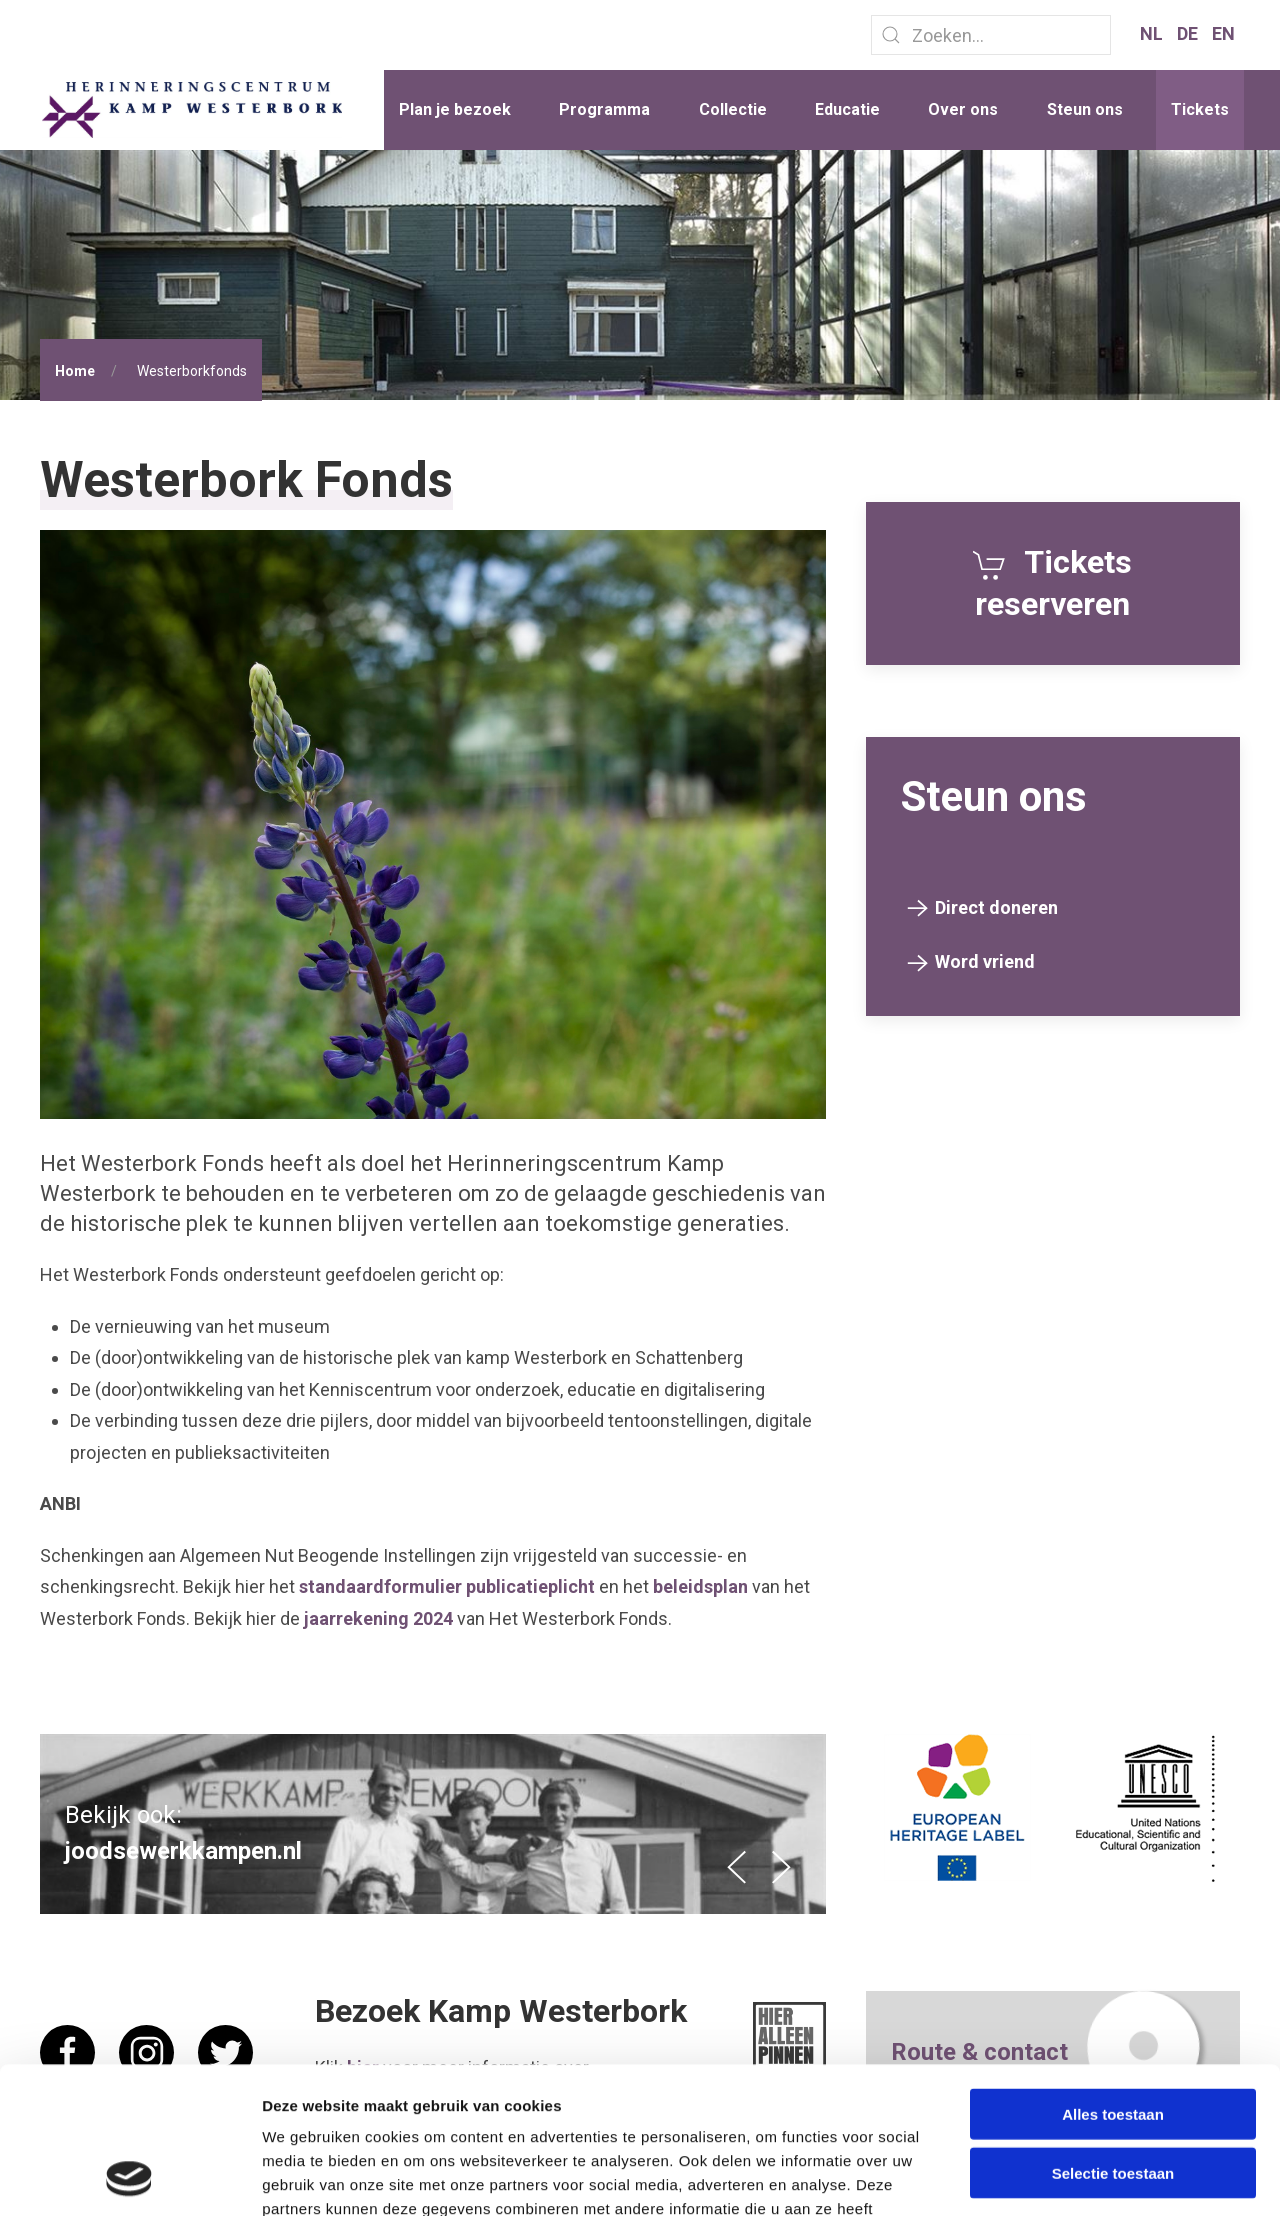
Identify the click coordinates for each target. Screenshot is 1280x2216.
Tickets (1200, 109)
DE (1189, 33)
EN (1223, 33)
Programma (604, 109)
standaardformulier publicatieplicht (447, 1586)
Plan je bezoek (455, 109)
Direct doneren (996, 907)
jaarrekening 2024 (378, 1618)
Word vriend (985, 961)
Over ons (963, 109)
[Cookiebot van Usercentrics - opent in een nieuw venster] (129, 2177)
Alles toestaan (1113, 1976)
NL (1153, 33)
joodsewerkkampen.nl (183, 1851)
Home (75, 371)
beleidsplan (700, 1586)
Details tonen (1080, 2176)
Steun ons (1085, 109)
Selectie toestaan (1113, 2035)
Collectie (733, 109)
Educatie (847, 109)
